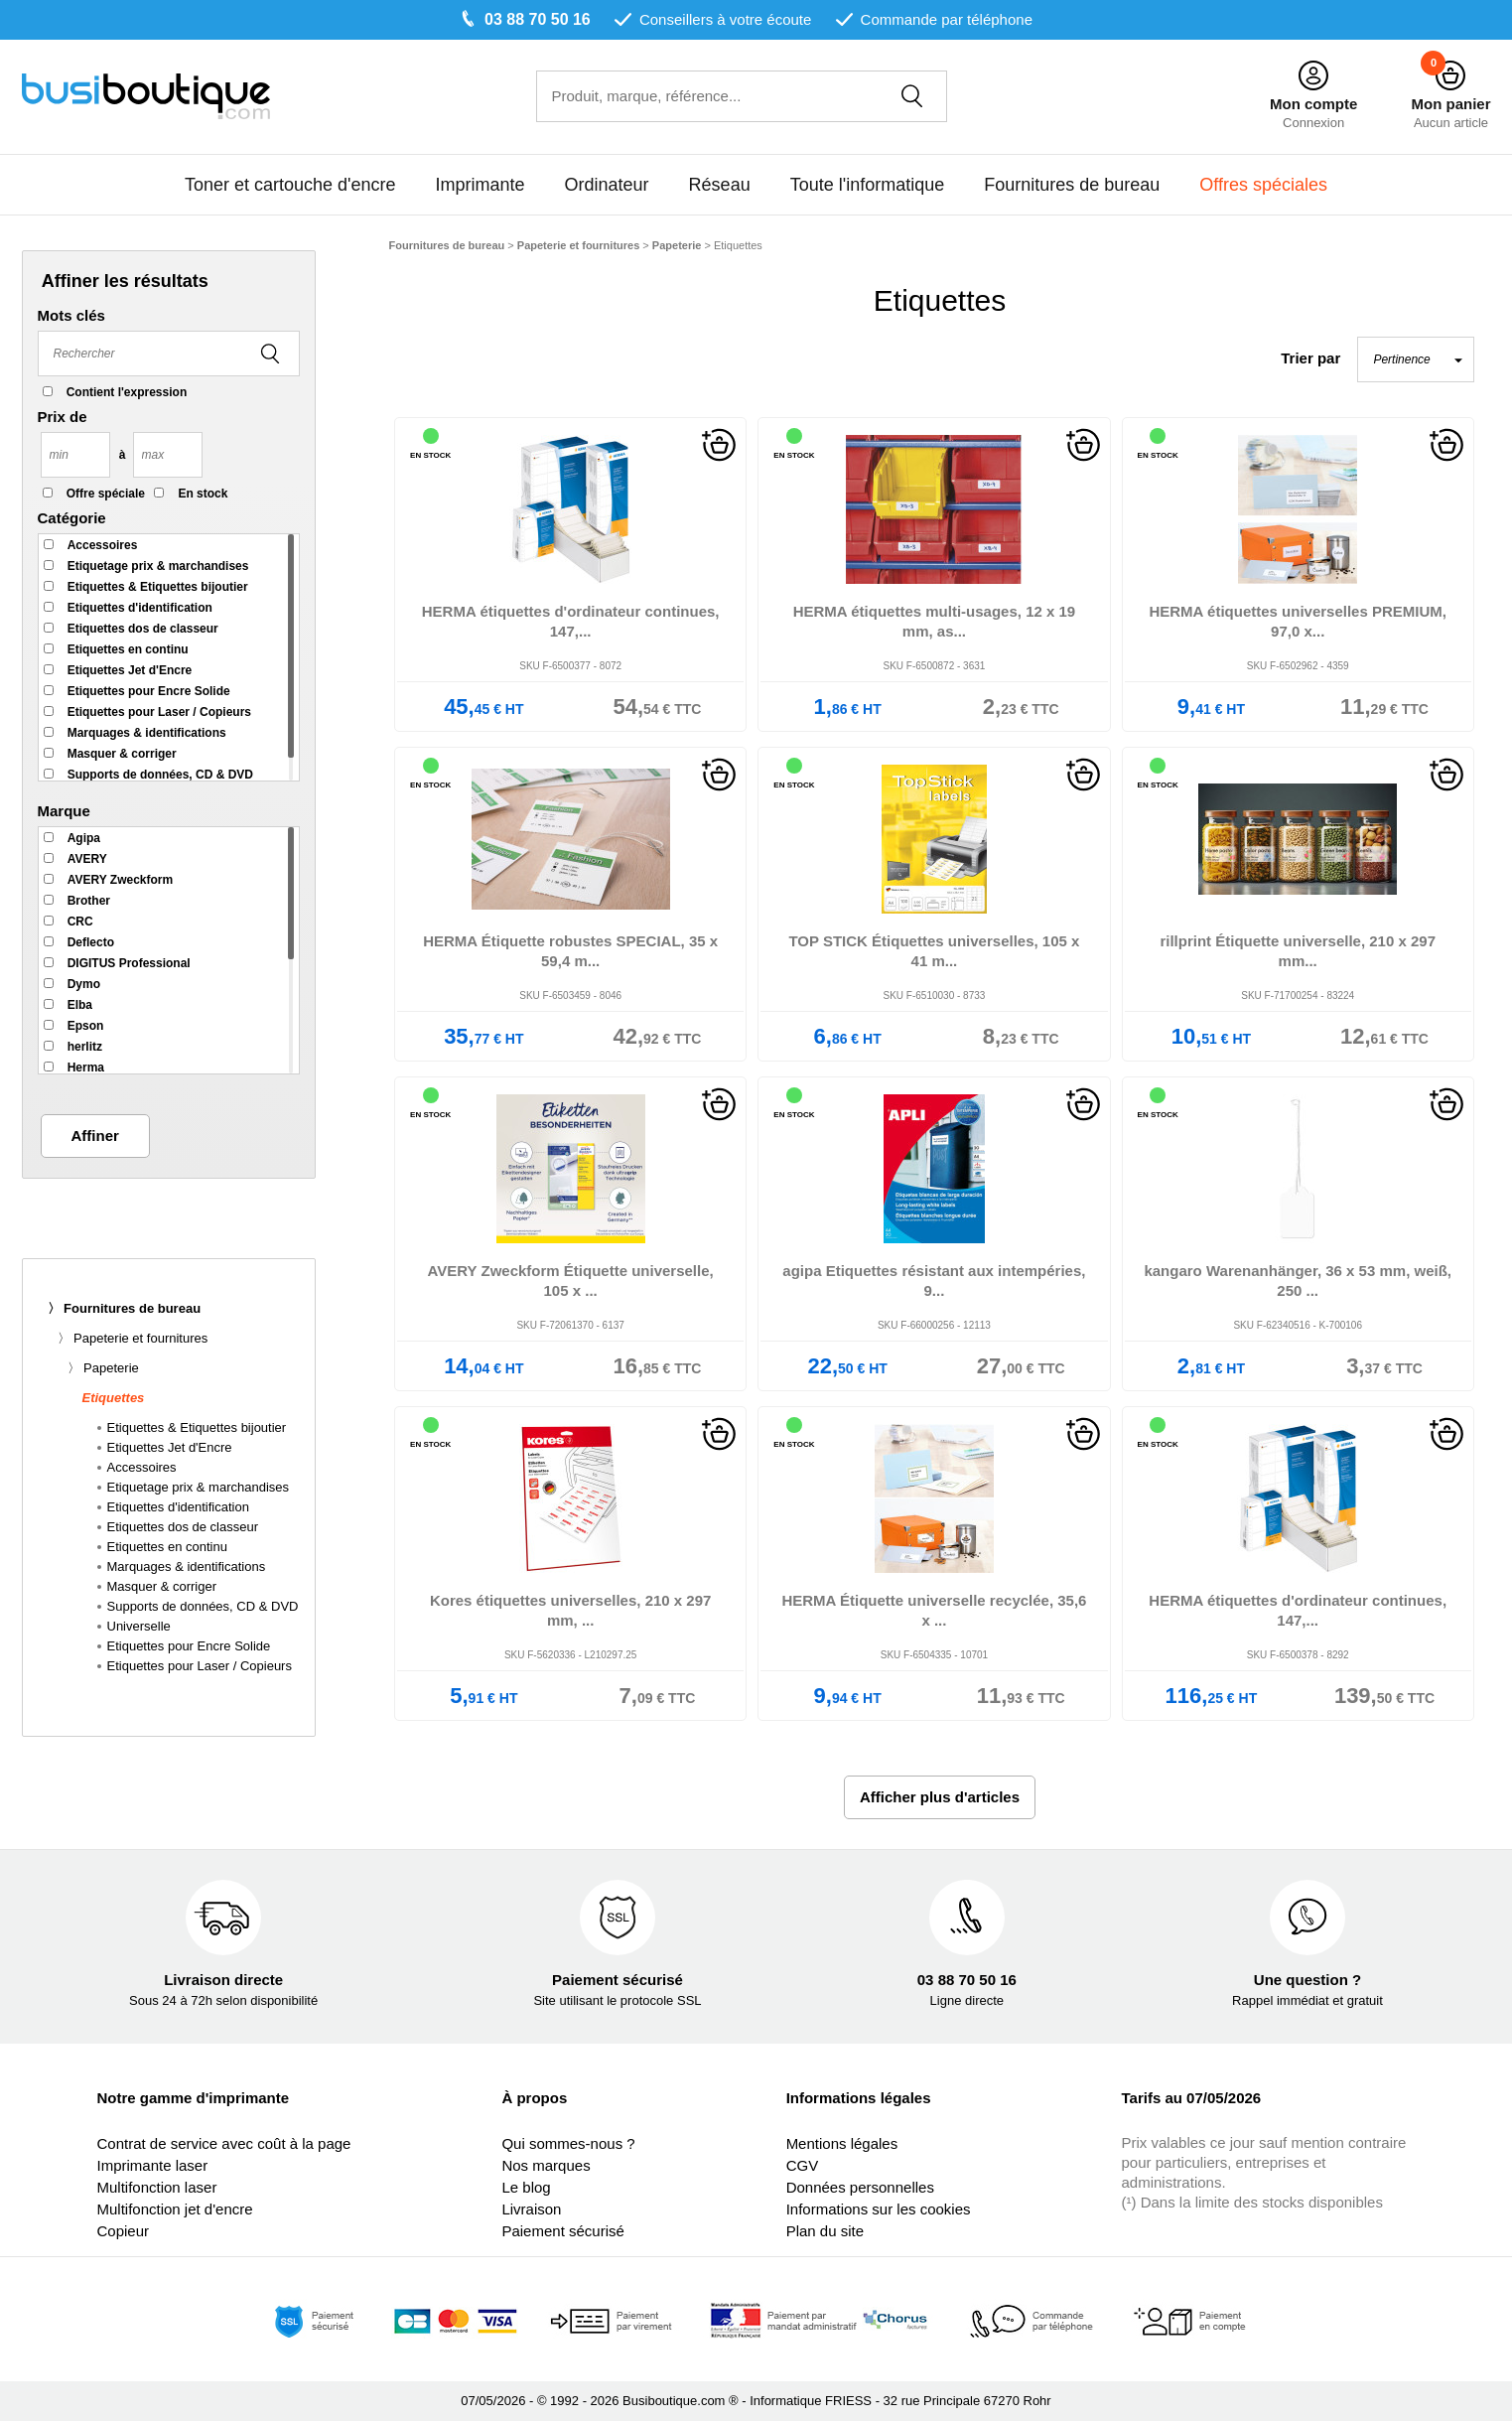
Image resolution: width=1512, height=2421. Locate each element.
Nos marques (545, 2165)
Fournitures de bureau (1072, 185)
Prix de (62, 416)
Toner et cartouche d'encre (290, 185)
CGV (802, 2165)
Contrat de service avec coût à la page (223, 2143)
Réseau (720, 185)
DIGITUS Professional (129, 963)
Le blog (525, 2187)
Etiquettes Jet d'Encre (130, 670)
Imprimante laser (151, 2165)
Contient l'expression (127, 392)
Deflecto (91, 942)
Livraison (531, 2209)
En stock (202, 493)
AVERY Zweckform (120, 880)
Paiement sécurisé (562, 2230)
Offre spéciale (106, 493)
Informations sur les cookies (878, 2209)
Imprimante (480, 185)
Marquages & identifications (147, 733)
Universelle (139, 1626)
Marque (64, 810)
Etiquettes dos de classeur (143, 629)
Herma (86, 1067)
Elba (80, 1005)
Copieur (122, 2230)
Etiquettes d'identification (140, 608)
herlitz (85, 1047)
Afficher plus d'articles (940, 1796)
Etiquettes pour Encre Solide (149, 691)
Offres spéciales (1263, 185)
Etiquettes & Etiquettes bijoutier (158, 587)
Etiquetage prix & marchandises (158, 566)
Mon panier (1450, 103)
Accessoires (103, 545)
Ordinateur (607, 185)
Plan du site (825, 2230)
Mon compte (1313, 103)
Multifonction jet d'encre (174, 2209)
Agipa (84, 838)
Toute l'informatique (867, 185)
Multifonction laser (156, 2187)
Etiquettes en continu (128, 649)
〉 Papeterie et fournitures (133, 1338)
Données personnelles (860, 2187)
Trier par (1310, 358)
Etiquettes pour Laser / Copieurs (159, 712)
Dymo (84, 984)
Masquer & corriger (122, 754)
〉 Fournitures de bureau (125, 1308)
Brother (89, 901)
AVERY (87, 859)
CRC (80, 921)
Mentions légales (842, 2143)
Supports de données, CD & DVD (160, 775)
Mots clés (71, 315)
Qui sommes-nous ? (567, 2143)
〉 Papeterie (103, 1367)
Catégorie (72, 517)
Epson (86, 1026)
